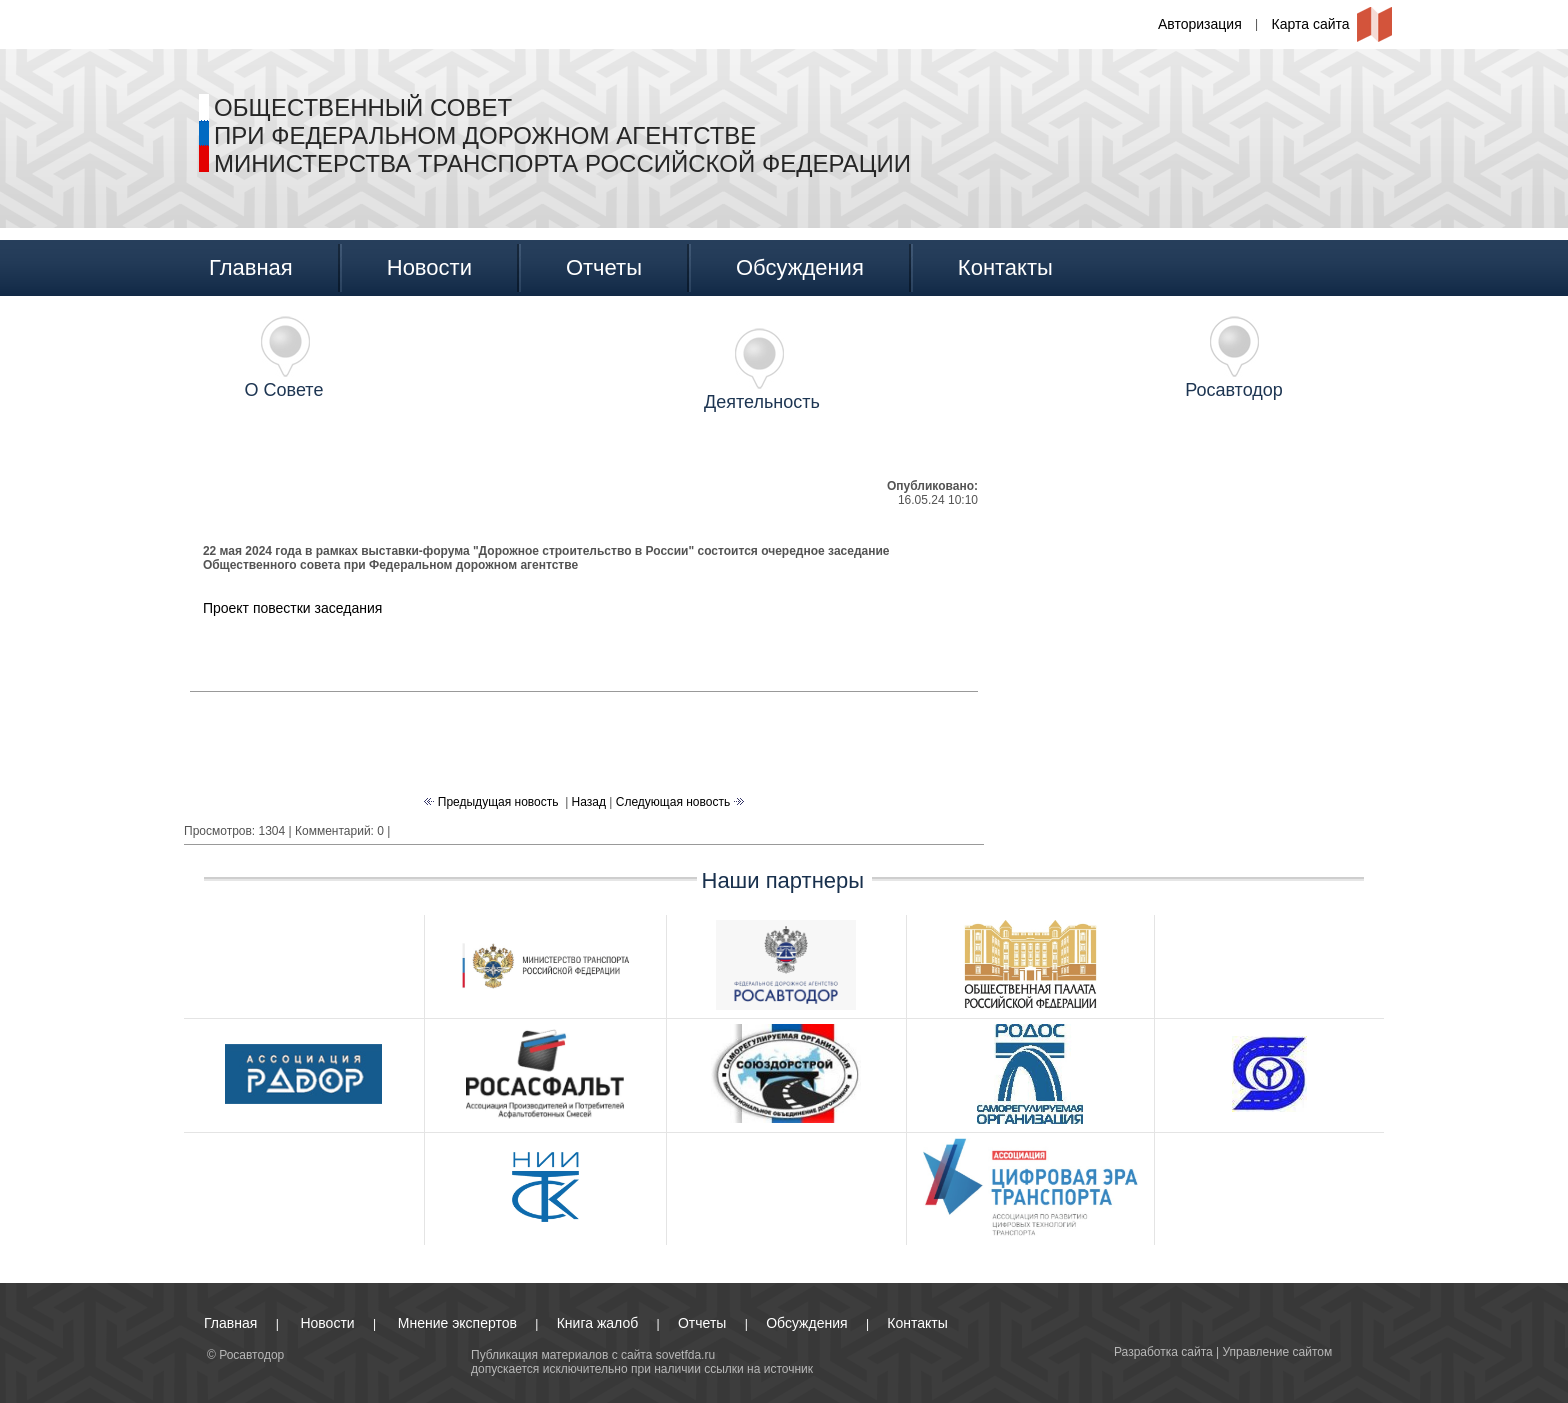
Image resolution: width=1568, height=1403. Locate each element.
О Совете (284, 390)
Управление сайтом (1278, 1352)
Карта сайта (1311, 24)
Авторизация (1200, 24)
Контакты (1005, 267)
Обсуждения (800, 267)
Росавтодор (1234, 390)
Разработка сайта (1163, 1352)
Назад (589, 802)
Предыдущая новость (496, 802)
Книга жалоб (597, 1323)
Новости (429, 267)
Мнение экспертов (457, 1323)
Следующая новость (675, 802)
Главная (251, 267)
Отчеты (604, 267)
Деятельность (762, 402)
